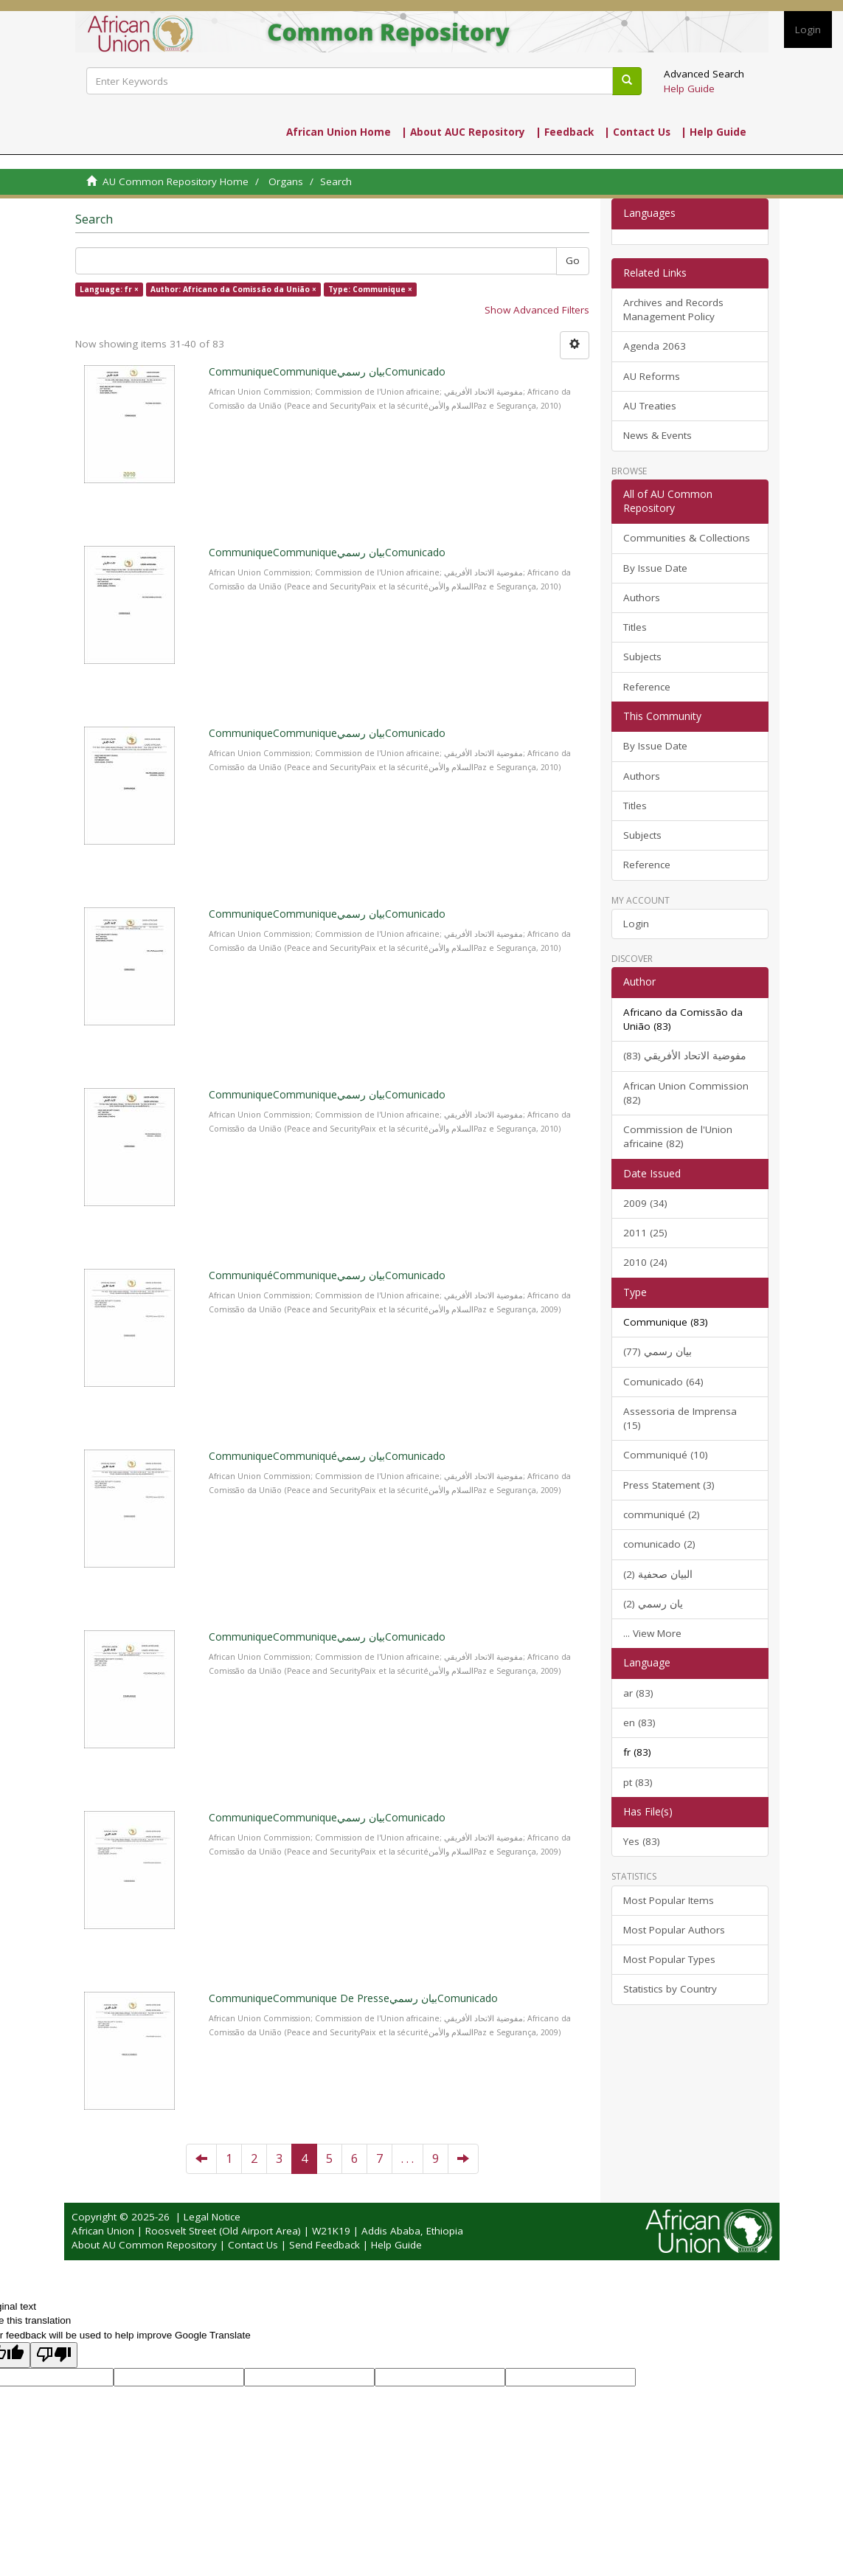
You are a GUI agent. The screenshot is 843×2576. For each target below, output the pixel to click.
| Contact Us (637, 132)
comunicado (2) (659, 1544)
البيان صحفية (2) (658, 1574)
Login (636, 923)
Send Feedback (324, 2244)
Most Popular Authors (674, 1929)
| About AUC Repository (463, 132)
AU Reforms (651, 376)
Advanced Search (704, 73)
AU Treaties (649, 405)
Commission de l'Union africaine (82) (677, 1136)
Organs (285, 181)
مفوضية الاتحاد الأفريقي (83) (684, 1055)
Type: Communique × (370, 289)
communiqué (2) (661, 1514)
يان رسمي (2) (653, 1603)
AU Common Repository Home (176, 181)
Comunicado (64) (663, 1381)
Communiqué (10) (665, 1454)
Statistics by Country (670, 1988)
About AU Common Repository (144, 2244)
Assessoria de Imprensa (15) (680, 1418)
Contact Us (253, 2244)
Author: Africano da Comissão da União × (233, 289)
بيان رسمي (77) (657, 1351)
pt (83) (638, 1782)
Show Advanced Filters (537, 309)
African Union (103, 2230)
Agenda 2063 (654, 346)
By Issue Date (655, 568)
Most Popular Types (669, 1959)
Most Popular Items (668, 1900)
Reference (646, 686)
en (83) (639, 1722)
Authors (641, 597)
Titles (635, 627)
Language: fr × (109, 289)
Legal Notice (212, 2216)
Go (573, 260)
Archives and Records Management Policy (673, 309)
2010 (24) (645, 1262)
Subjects (642, 656)
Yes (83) (641, 1841)
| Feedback (564, 132)
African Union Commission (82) (686, 1093)
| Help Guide (713, 132)
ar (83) (638, 1693)
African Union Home (338, 132)
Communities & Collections (686, 537)
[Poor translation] (53, 2355)
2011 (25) (645, 1232)
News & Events (657, 435)
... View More (652, 1633)
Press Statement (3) (669, 1485)
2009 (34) (645, 1203)
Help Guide (689, 88)
